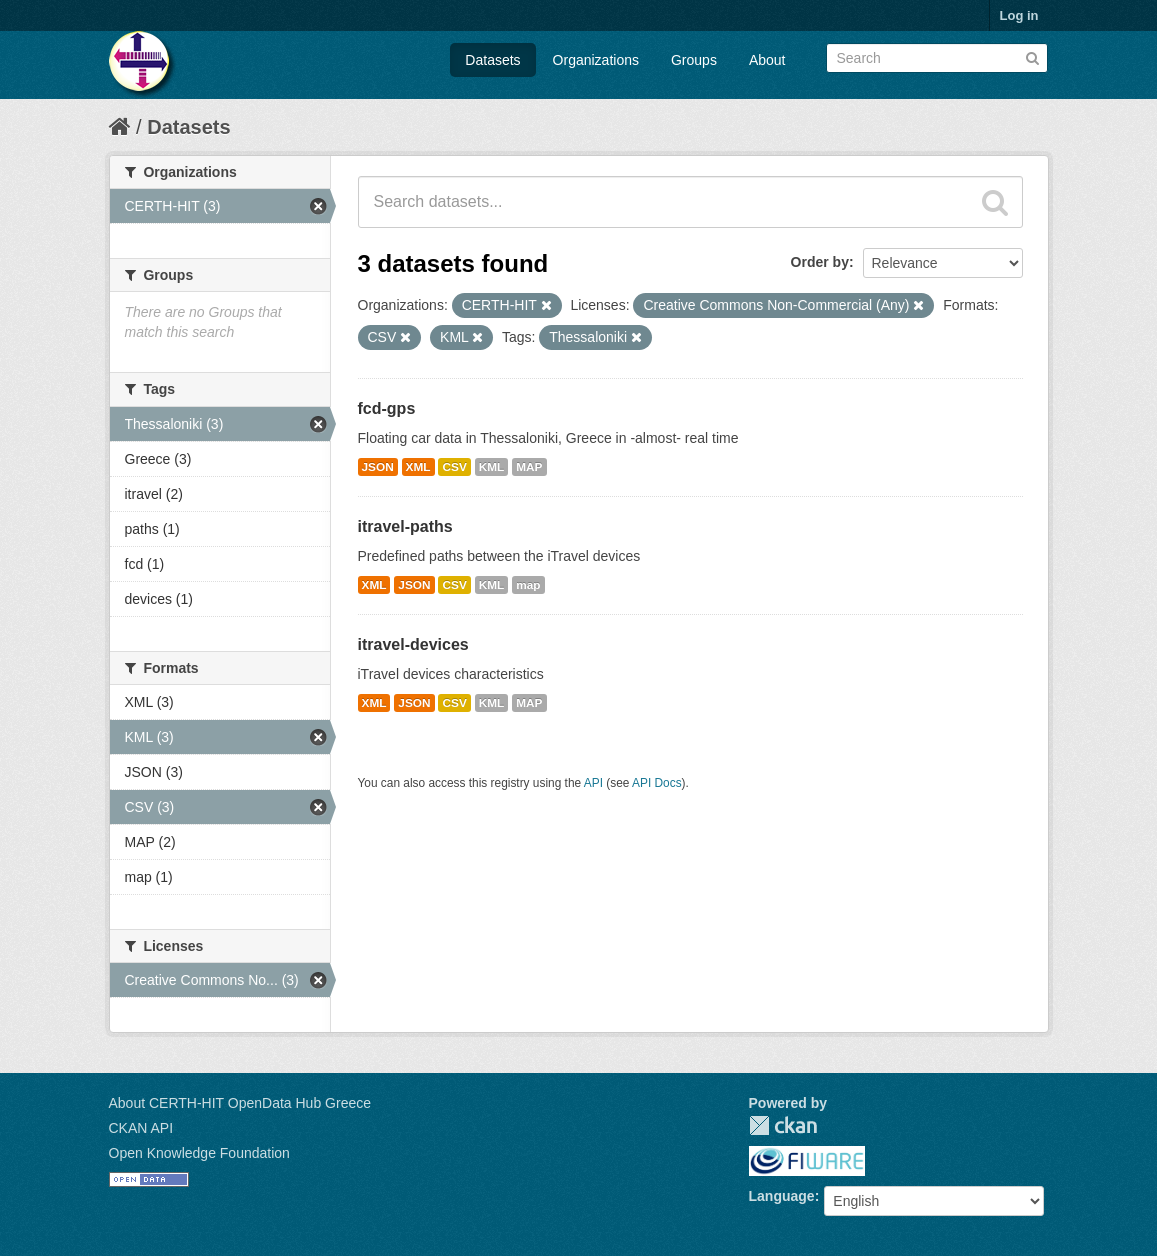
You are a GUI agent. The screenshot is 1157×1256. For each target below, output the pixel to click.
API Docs (657, 783)
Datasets (492, 60)
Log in (1019, 15)
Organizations (596, 60)
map (528, 585)
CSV (454, 467)
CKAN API (141, 1128)
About (767, 60)
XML (418, 467)
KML (492, 467)
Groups (694, 60)
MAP (529, 467)
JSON (378, 467)
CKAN (783, 1125)
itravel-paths (405, 526)
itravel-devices (413, 644)
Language (782, 1196)
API (593, 783)
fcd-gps (387, 408)
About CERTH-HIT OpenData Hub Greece (240, 1103)
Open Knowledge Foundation (199, 1153)
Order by (820, 262)
